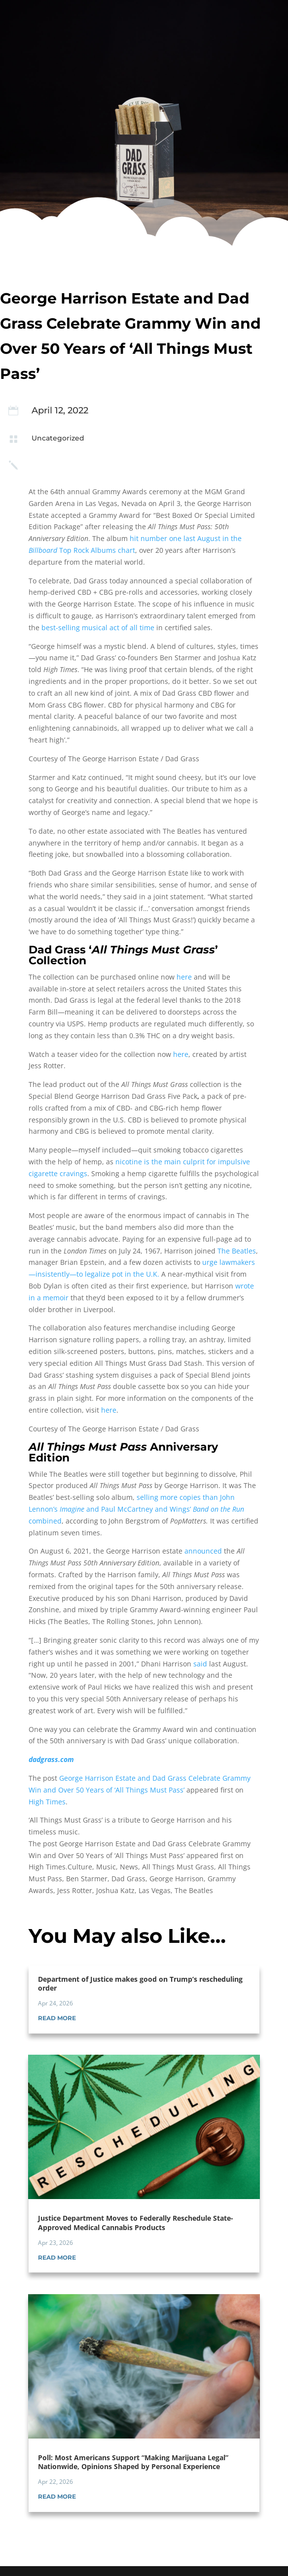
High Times (47, 1801)
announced (203, 1551)
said (200, 1663)
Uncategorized (58, 438)
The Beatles (236, 1250)
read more (57, 2018)
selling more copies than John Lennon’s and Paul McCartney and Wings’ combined (136, 1508)
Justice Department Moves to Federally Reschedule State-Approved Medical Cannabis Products (135, 2222)
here (184, 977)
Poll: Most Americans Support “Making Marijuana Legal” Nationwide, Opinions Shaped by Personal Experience (133, 2462)
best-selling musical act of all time (97, 627)
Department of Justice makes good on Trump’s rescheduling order (140, 1983)
